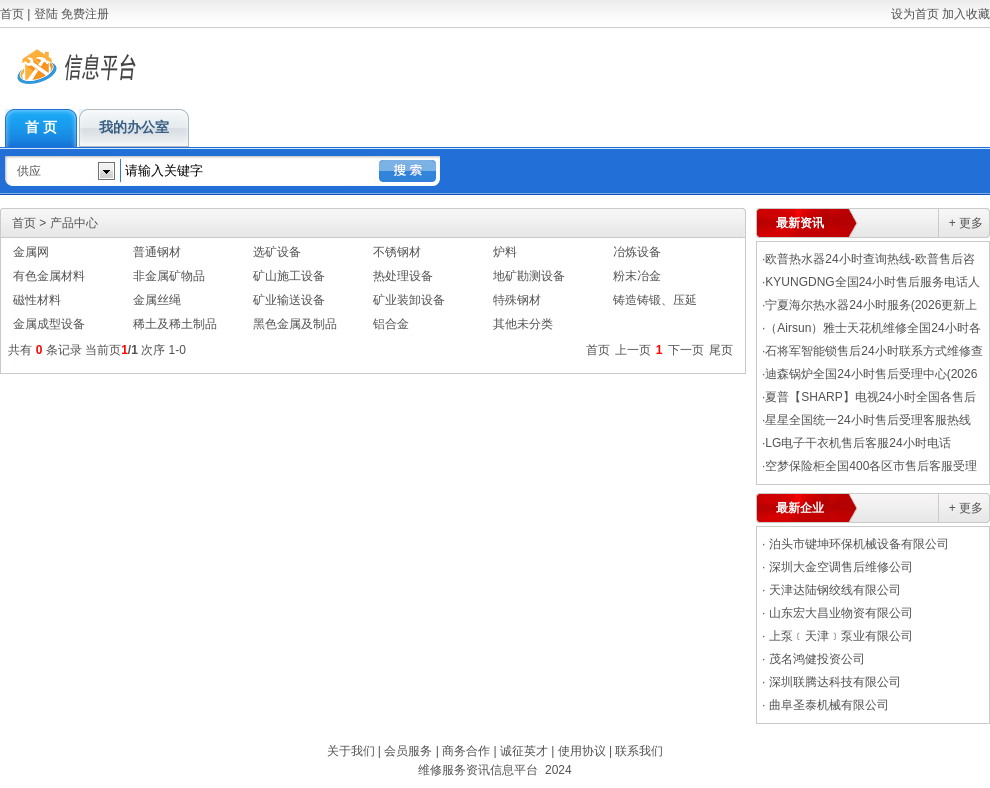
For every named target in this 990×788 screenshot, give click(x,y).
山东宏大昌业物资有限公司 (841, 613)
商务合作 (466, 751)
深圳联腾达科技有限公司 (835, 682)
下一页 (686, 350)
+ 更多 (966, 223)
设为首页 (915, 14)
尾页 (721, 350)
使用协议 (582, 751)
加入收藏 (966, 14)
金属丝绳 (157, 300)
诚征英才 (524, 751)
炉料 (505, 252)
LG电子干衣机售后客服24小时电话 (857, 443)
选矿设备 (277, 252)
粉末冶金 (637, 276)
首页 (12, 14)
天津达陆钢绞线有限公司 (835, 590)
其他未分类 (523, 324)
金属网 (31, 252)
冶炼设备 (637, 252)
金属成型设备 (49, 324)
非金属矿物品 (169, 276)
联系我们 (639, 751)
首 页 (41, 127)
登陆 (46, 14)
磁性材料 (37, 300)
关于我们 (351, 751)
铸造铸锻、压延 (655, 300)
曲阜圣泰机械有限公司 (829, 705)
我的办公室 (134, 127)
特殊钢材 (517, 300)
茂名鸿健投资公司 (817, 659)
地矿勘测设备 (529, 276)
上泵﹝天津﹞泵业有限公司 (841, 636)
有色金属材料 (49, 276)
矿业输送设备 (289, 300)
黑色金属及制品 (295, 324)
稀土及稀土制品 (175, 324)
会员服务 (408, 751)
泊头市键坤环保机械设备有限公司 (859, 544)
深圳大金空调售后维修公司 (841, 567)
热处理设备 (403, 276)
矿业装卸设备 (409, 300)
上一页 (633, 350)
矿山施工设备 (289, 276)
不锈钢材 (397, 252)
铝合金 (391, 324)
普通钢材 (157, 252)
